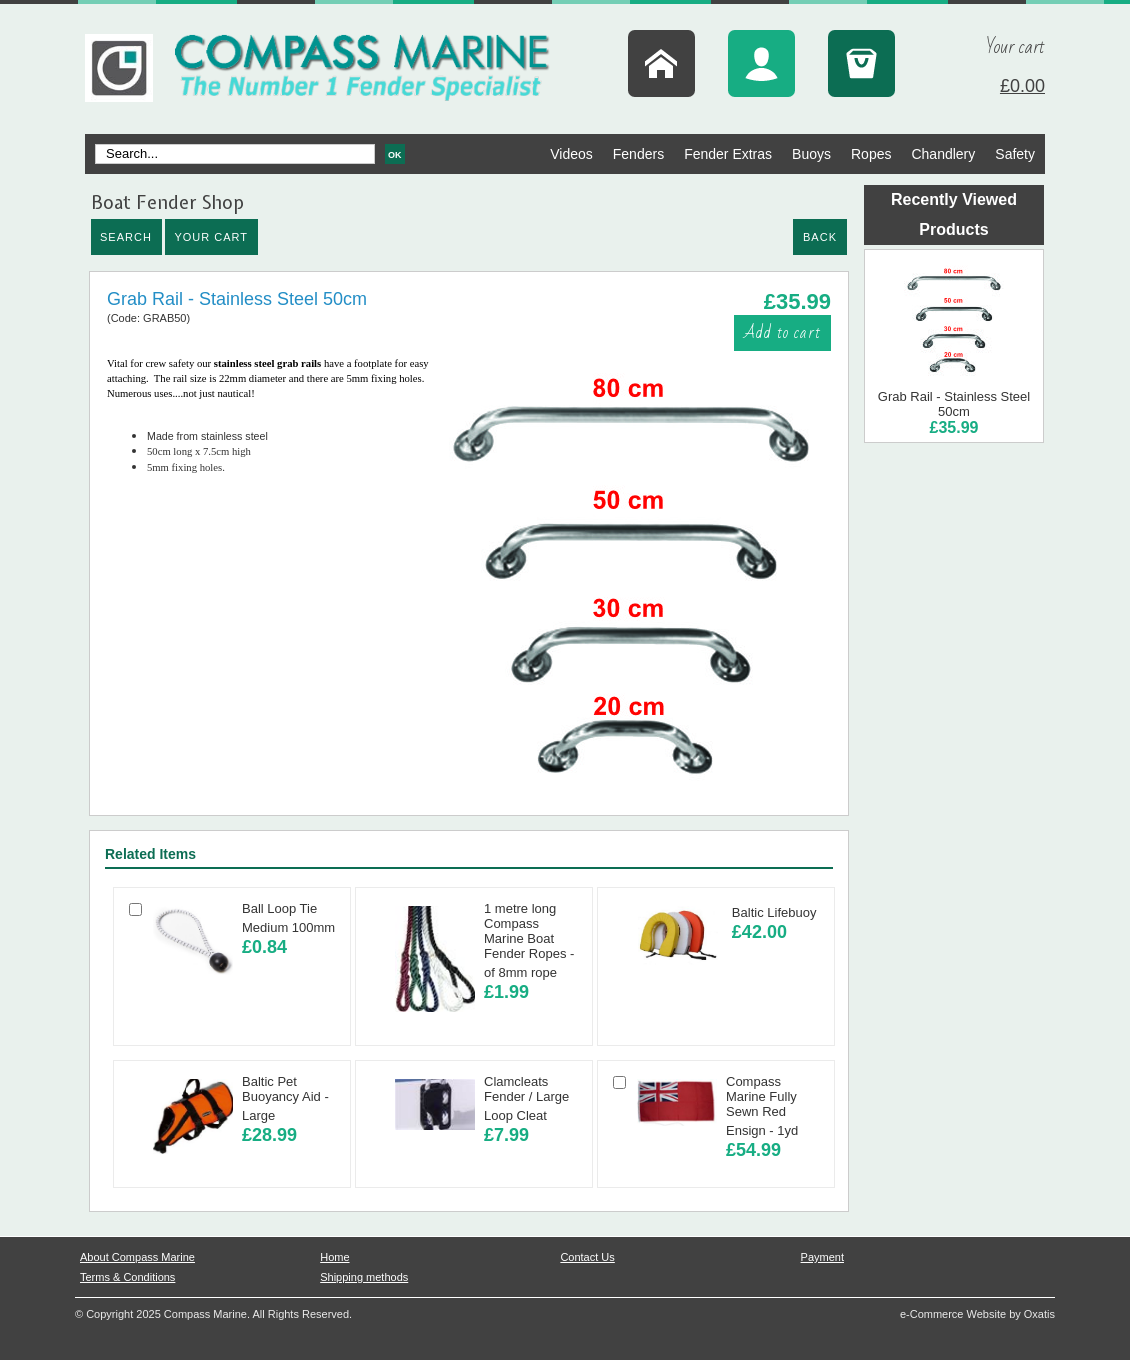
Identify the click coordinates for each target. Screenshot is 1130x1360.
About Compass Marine (137, 1257)
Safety (1015, 154)
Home (334, 1257)
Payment (822, 1257)
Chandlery (943, 154)
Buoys (811, 154)
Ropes (871, 154)
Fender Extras (728, 154)
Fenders (638, 154)
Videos (571, 154)
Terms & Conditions (127, 1277)
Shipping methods (364, 1277)
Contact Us (587, 1257)
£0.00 (1022, 86)
